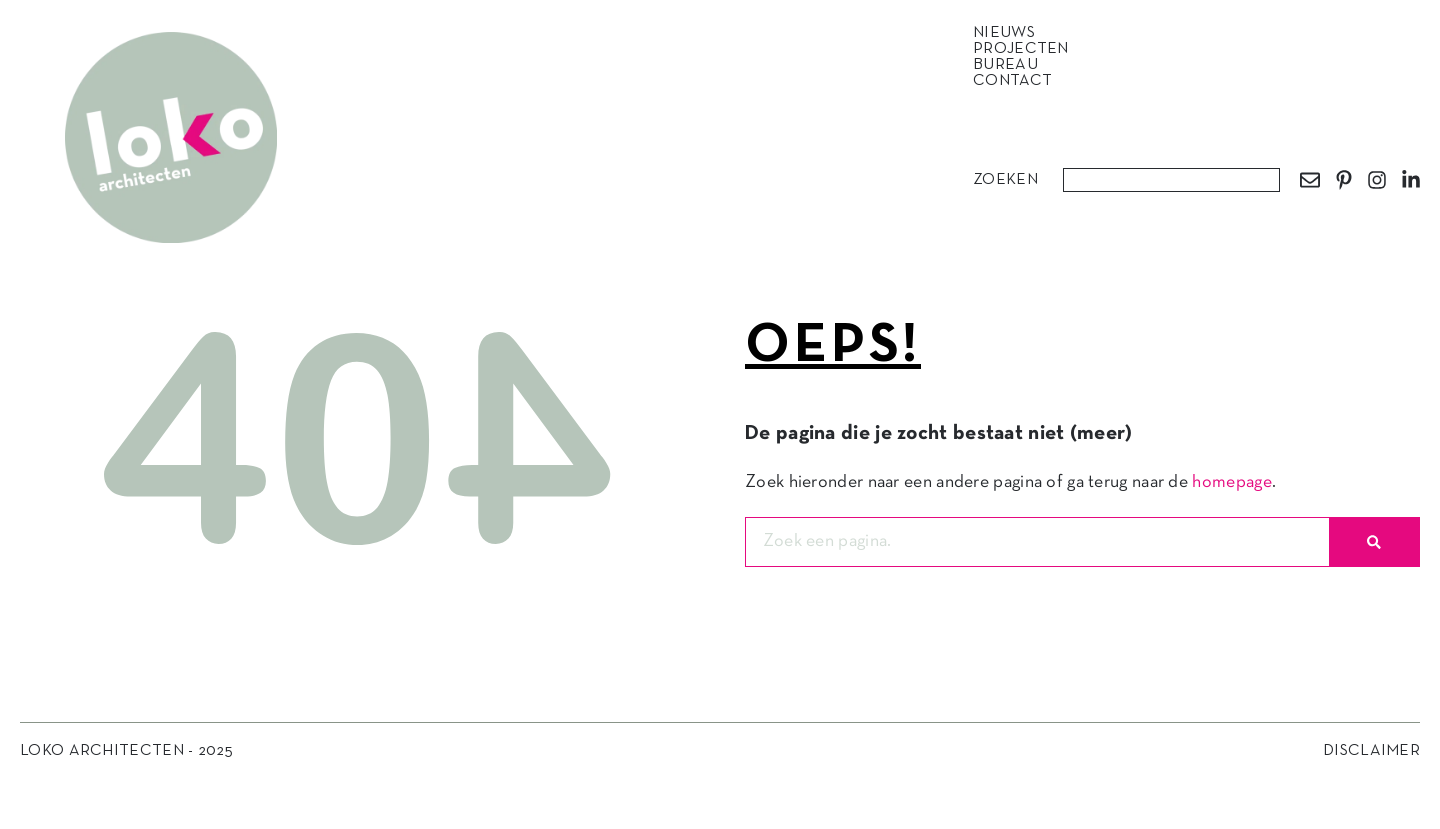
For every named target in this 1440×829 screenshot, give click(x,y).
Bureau (1010, 65)
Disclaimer (1371, 751)
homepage (1231, 482)
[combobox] (1171, 180)
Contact (1012, 81)
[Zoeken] (1374, 542)
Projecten (1026, 49)
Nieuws (1009, 33)
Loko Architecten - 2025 (126, 751)
